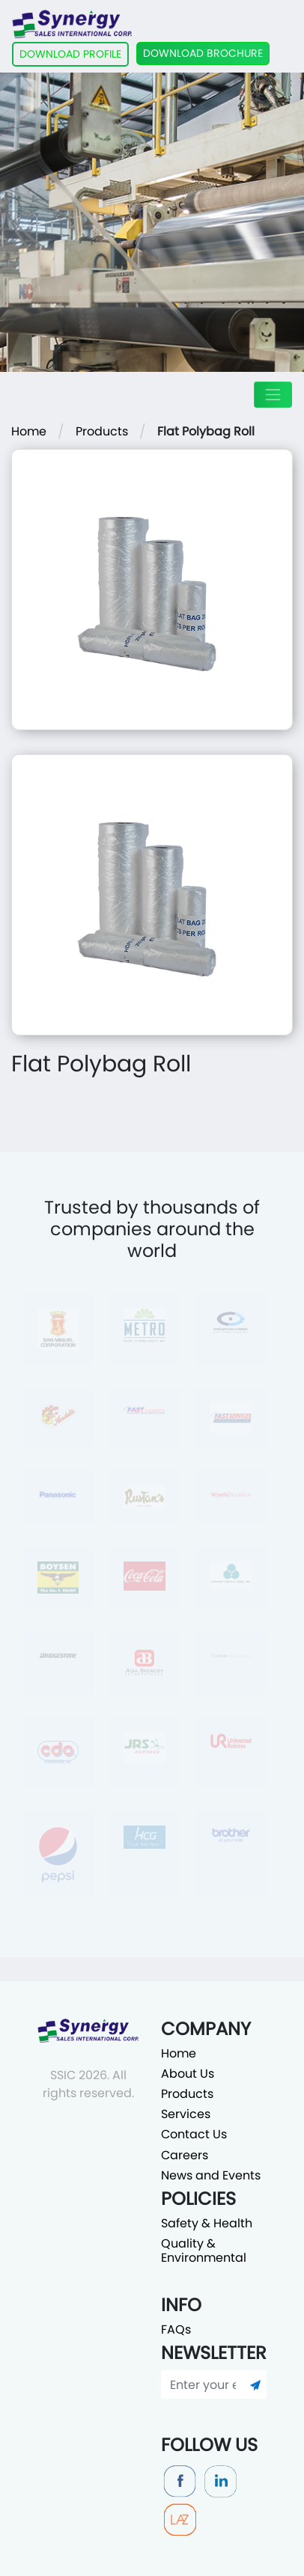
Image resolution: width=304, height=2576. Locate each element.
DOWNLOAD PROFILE (70, 53)
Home (28, 431)
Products (102, 431)
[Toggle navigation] (273, 395)
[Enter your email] (203, 2384)
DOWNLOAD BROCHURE (203, 53)
